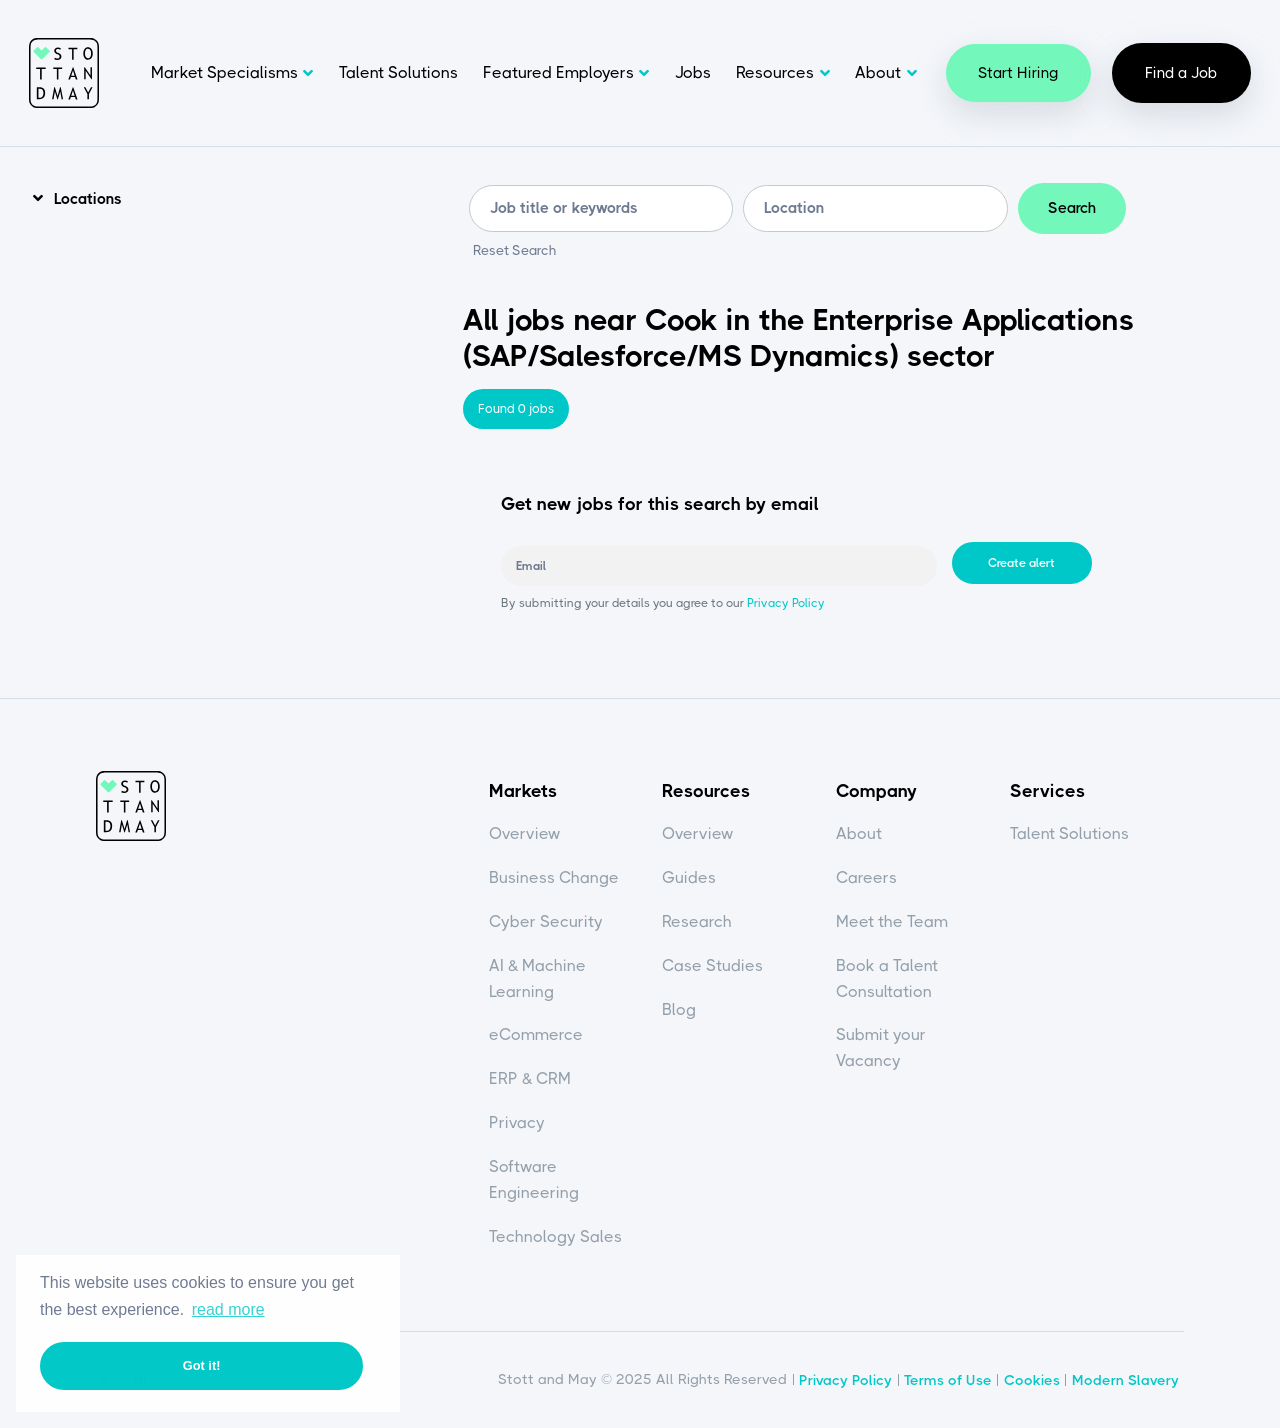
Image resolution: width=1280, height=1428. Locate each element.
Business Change (554, 877)
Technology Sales (555, 1236)
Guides (689, 877)
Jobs (693, 72)
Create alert (1021, 563)
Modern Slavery (1125, 1380)
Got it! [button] (202, 1365)
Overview (525, 833)
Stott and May (64, 73)
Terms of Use (948, 1380)
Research (697, 921)
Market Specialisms (224, 72)
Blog (679, 1009)
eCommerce (536, 1034)
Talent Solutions (398, 72)
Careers (866, 877)
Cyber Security (546, 921)
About (878, 72)
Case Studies (712, 965)
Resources (775, 72)
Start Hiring (1018, 73)
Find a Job (1181, 73)
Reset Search (515, 251)
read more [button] (228, 1309)
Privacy (517, 1122)
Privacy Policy (784, 603)
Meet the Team (892, 921)
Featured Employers (558, 72)
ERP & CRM (530, 1078)
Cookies (1032, 1380)
